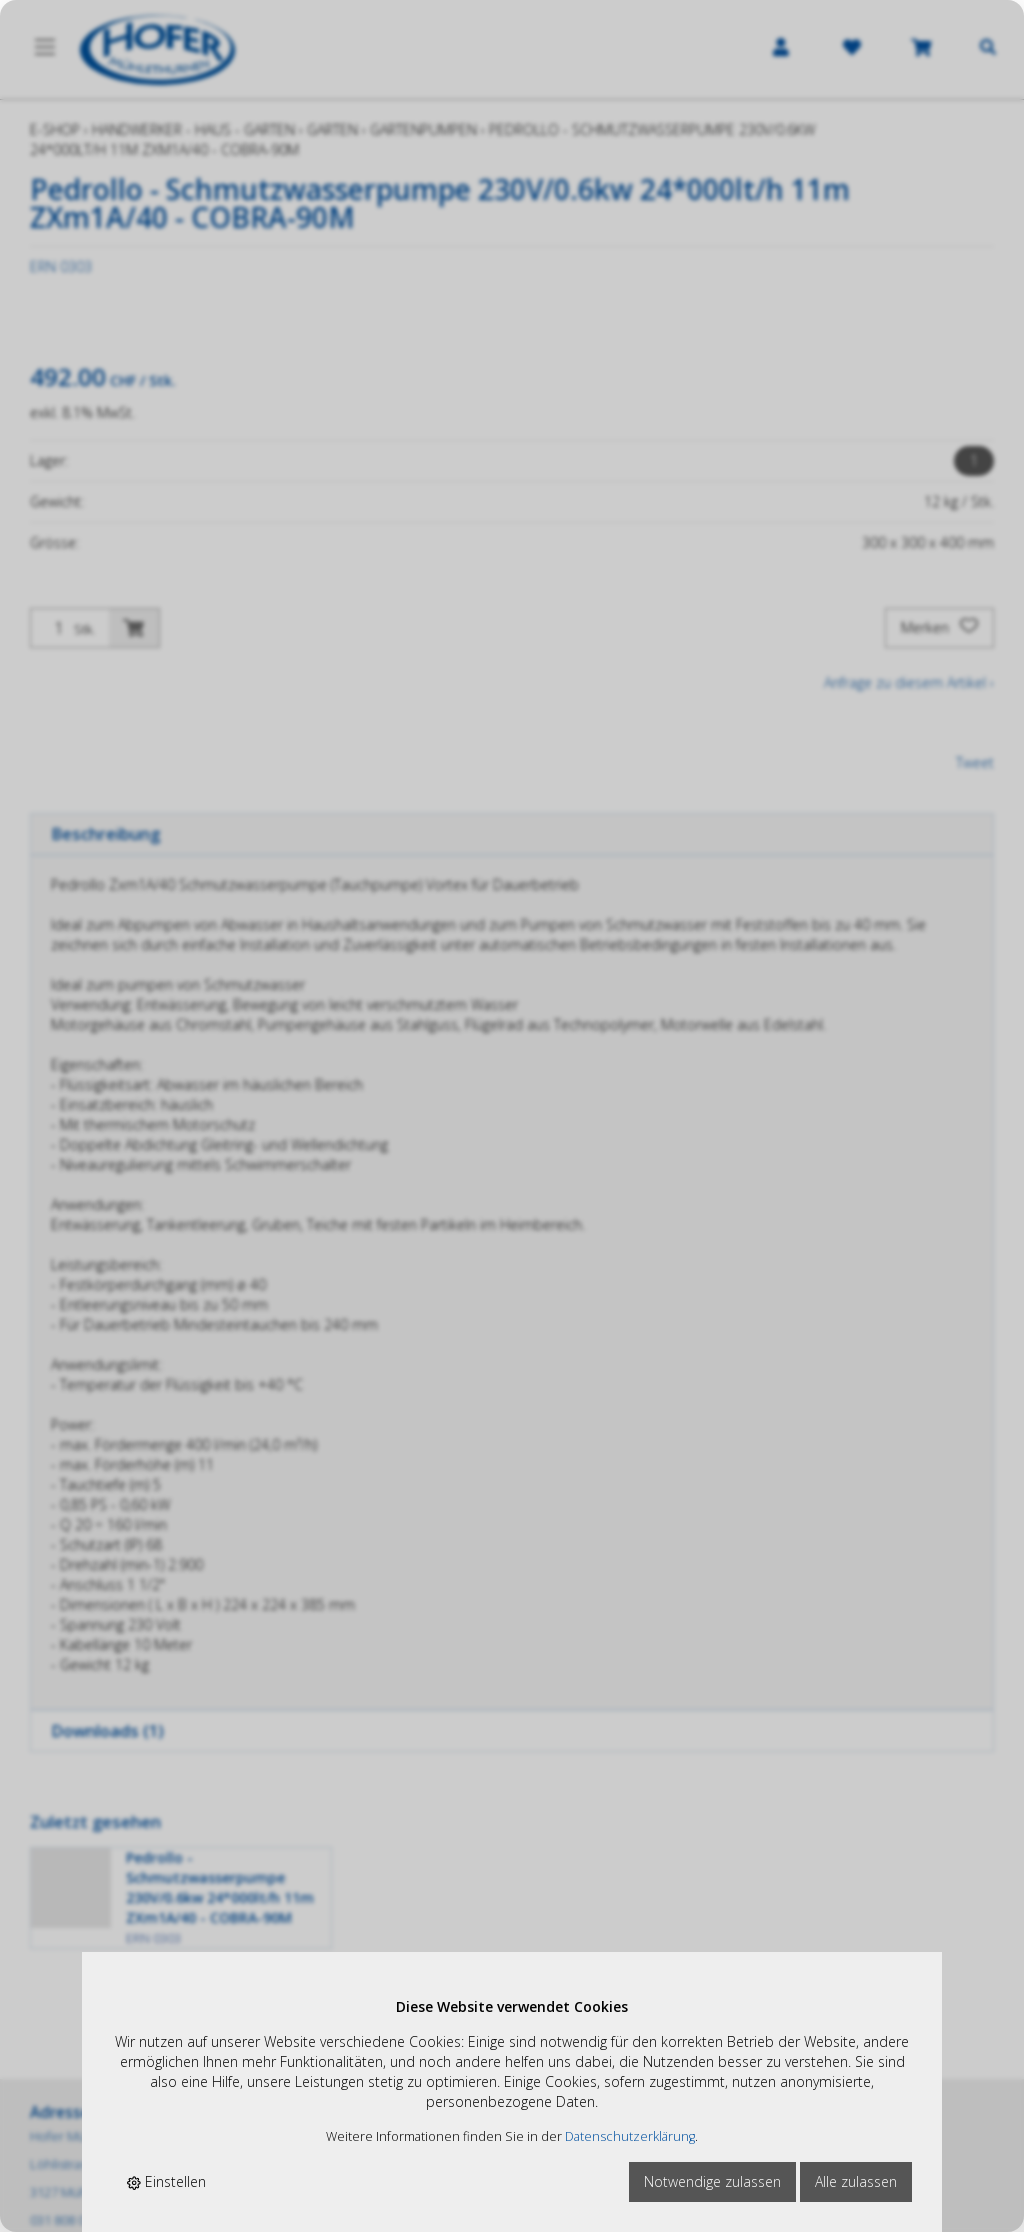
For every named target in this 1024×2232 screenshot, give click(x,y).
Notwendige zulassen (712, 2181)
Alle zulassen (856, 2181)
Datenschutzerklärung (630, 2136)
